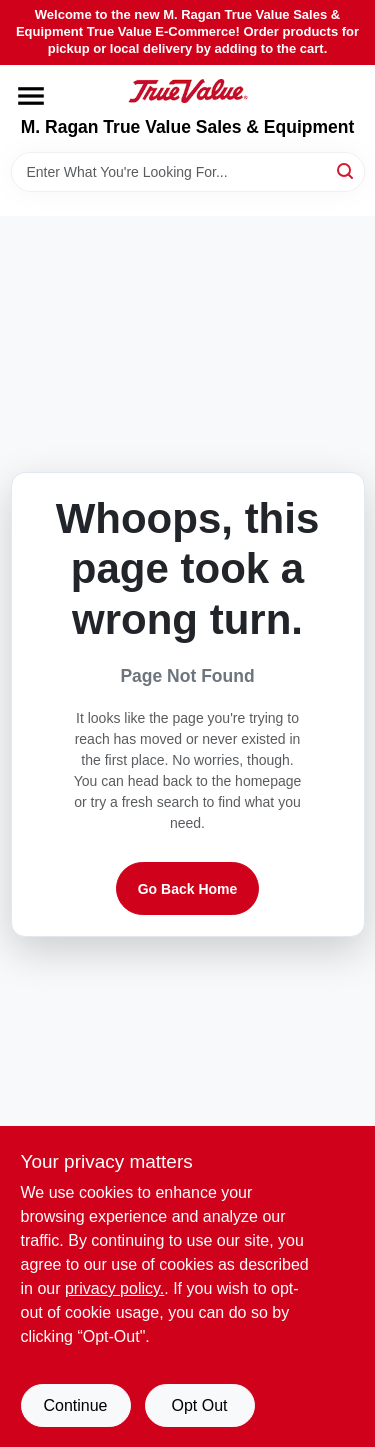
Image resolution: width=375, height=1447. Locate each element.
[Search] (346, 170)
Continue (75, 1405)
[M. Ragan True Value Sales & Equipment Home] (188, 91)
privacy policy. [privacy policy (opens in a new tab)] (114, 1288)
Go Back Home (188, 889)
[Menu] (31, 96)
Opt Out (199, 1405)
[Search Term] (188, 172)
